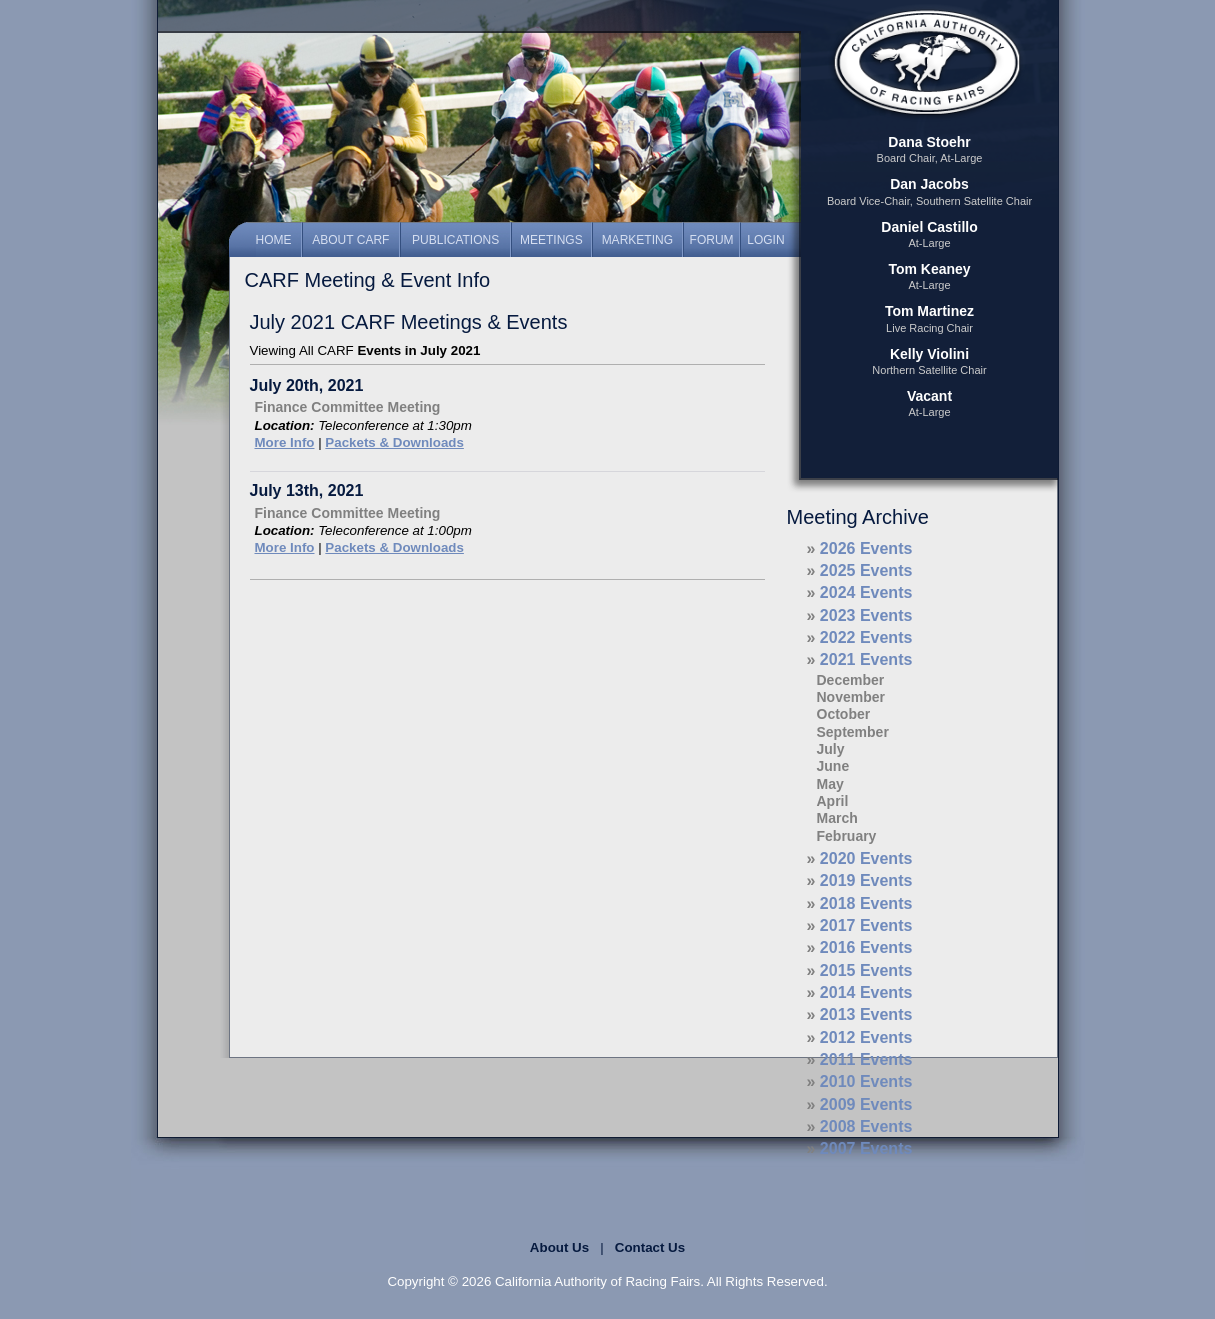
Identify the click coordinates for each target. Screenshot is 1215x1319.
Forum (712, 240)
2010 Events (866, 1081)
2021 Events (866, 659)
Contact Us (650, 1247)
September (853, 732)
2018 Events (866, 903)
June (833, 766)
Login (765, 240)
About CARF (350, 240)
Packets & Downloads (394, 442)
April (833, 801)
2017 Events (866, 925)
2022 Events (866, 637)
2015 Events (866, 970)
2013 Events (866, 1014)
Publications (455, 240)
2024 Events (866, 592)
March (837, 818)
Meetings (551, 240)
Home (274, 240)
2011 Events (866, 1059)
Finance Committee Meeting (348, 407)
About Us (559, 1247)
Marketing (637, 240)
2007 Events (866, 1148)
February (847, 836)
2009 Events (866, 1104)
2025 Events (866, 570)
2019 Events (866, 880)
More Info (285, 442)
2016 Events (866, 947)
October (844, 714)
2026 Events (866, 548)
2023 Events (866, 615)
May (830, 784)
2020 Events (866, 858)
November (851, 697)
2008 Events (866, 1126)
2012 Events (866, 1037)
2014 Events (866, 992)
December (851, 680)
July (831, 749)
